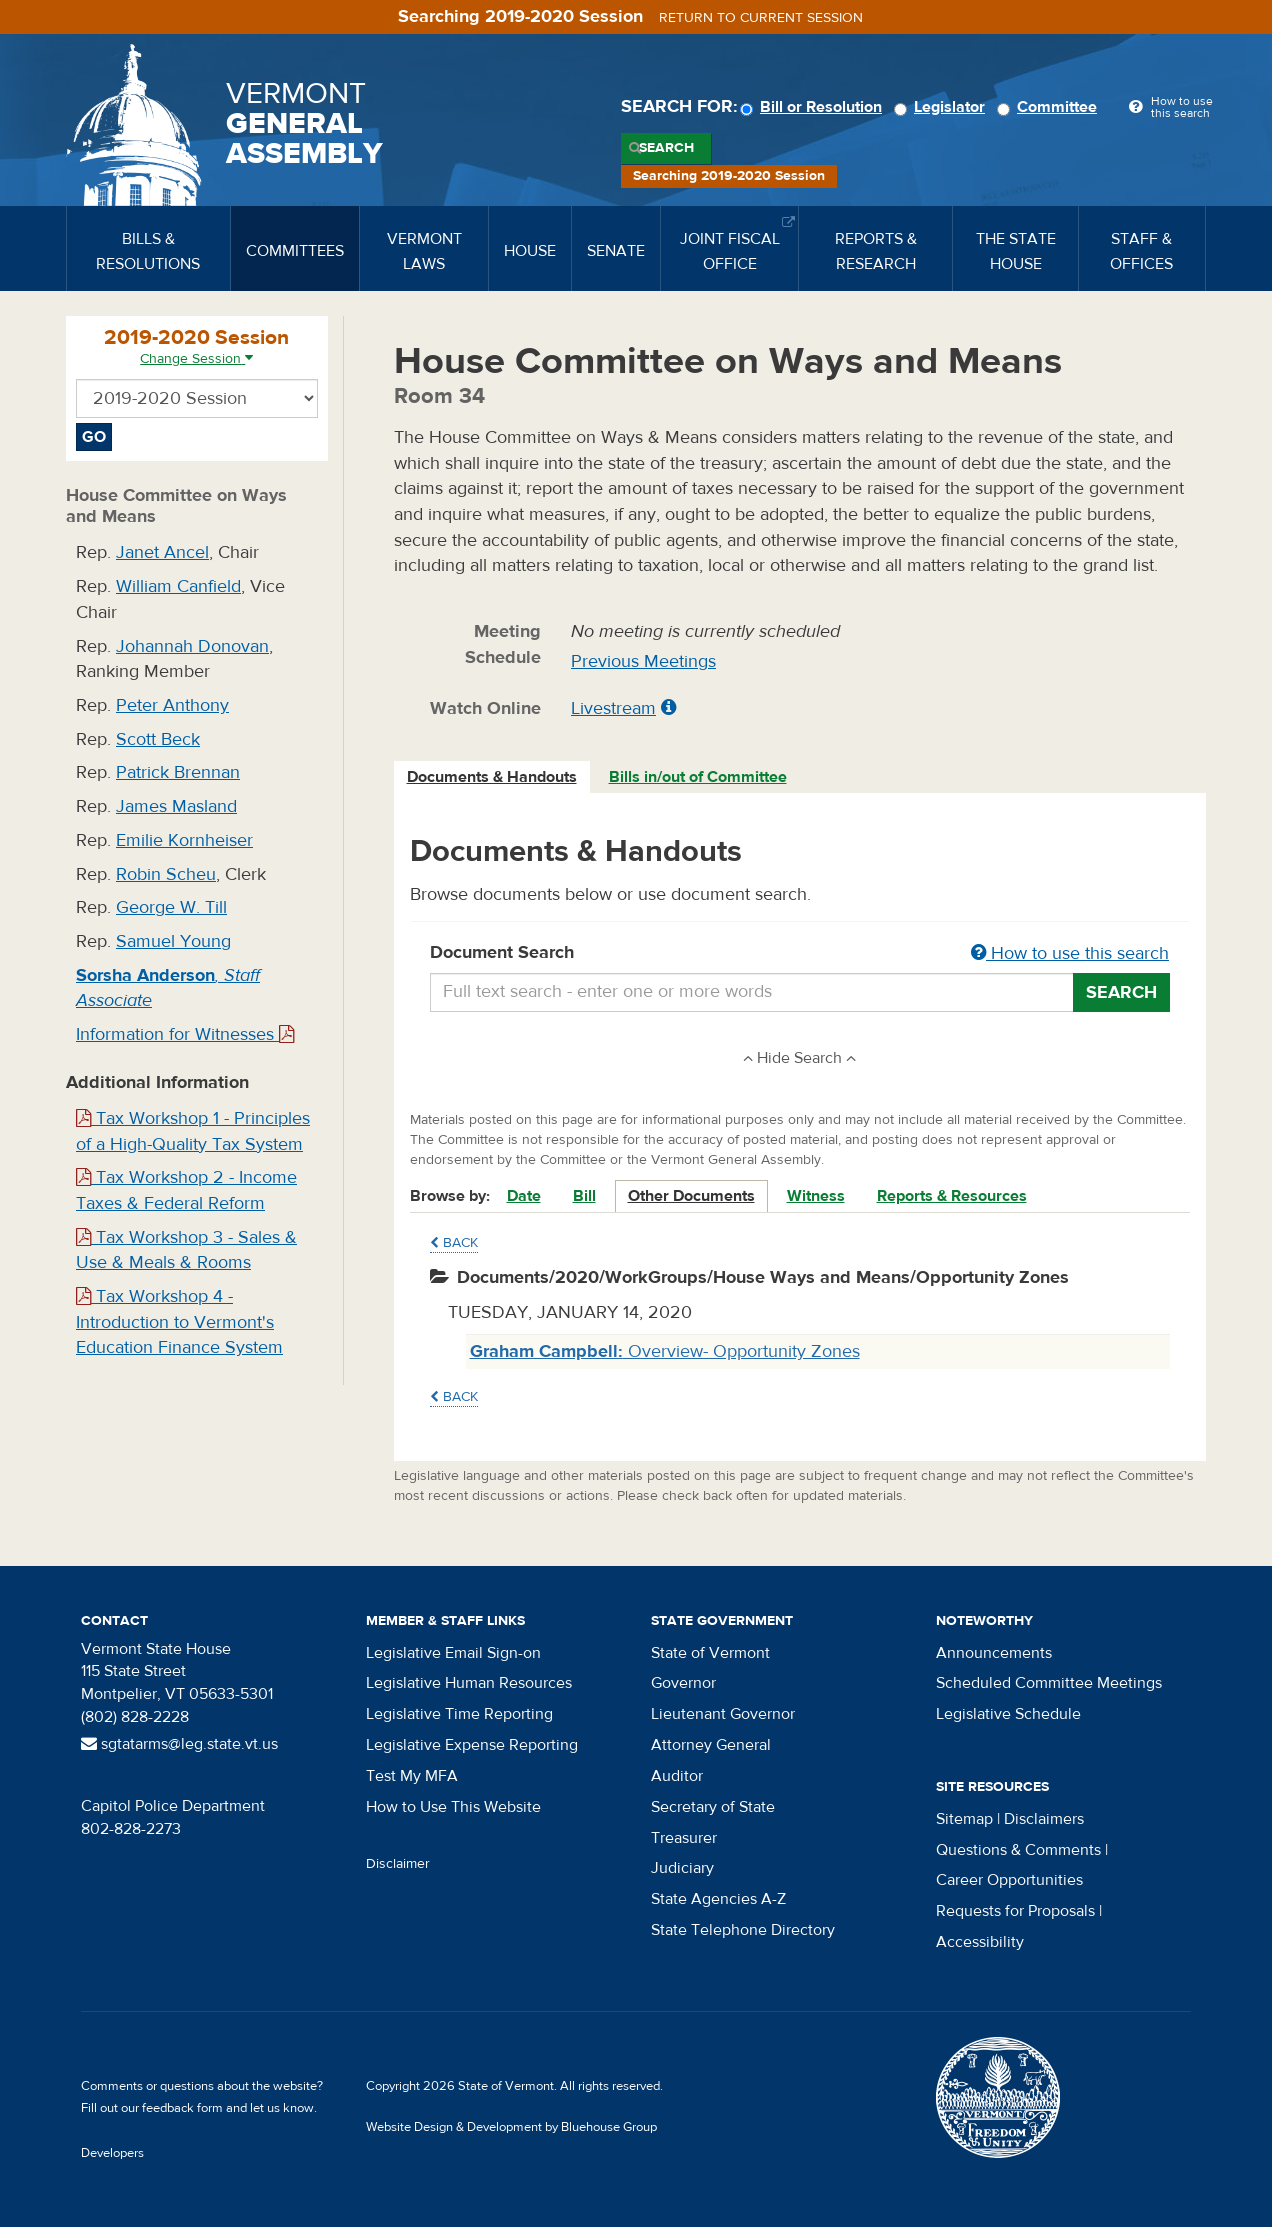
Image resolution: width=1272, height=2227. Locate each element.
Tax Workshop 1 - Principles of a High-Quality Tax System (193, 1131)
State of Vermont (710, 1653)
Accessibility (980, 1942)
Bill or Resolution (814, 107)
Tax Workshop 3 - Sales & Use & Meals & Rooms (186, 1250)
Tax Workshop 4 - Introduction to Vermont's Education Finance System (179, 1322)
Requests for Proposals (1015, 1911)
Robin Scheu (166, 874)
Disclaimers (1044, 1819)
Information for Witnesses (185, 1034)
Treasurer (684, 1838)
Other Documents (691, 1196)
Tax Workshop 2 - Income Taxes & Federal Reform (186, 1190)
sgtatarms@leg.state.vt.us (179, 1744)
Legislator (942, 107)
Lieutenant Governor (723, 1714)
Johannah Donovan (192, 646)
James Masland (176, 806)
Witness (816, 1196)
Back (454, 1243)
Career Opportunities (1009, 1880)
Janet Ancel (162, 552)
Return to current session (761, 18)
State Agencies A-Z (718, 1899)
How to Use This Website (453, 1807)
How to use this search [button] (1070, 953)
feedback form (182, 2108)
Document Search (800, 954)
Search (666, 148)
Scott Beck (158, 739)
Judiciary (682, 1868)
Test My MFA (412, 1776)
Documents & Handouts (492, 777)
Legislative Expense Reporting (472, 1745)
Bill (584, 1196)
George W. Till (171, 907)
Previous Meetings (643, 661)
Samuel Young (173, 941)
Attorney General (711, 1745)
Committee (1050, 107)
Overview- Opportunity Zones (665, 1351)
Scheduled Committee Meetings (1049, 1683)
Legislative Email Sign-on (453, 1653)
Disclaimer (398, 1864)
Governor (683, 1683)
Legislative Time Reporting (459, 1714)
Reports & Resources (952, 1196)
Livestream (613, 708)
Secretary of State (713, 1807)
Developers (112, 2153)
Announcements (994, 1653)
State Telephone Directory (743, 1930)
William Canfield (178, 586)
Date (524, 1196)
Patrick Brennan (178, 772)
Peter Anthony (172, 705)
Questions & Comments (1018, 1850)
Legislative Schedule (1008, 1714)
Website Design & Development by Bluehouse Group (511, 2127)
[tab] (493, 777)
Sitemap (964, 1819)
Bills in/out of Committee (698, 777)
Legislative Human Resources (469, 1683)
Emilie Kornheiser (184, 840)
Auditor (677, 1776)
